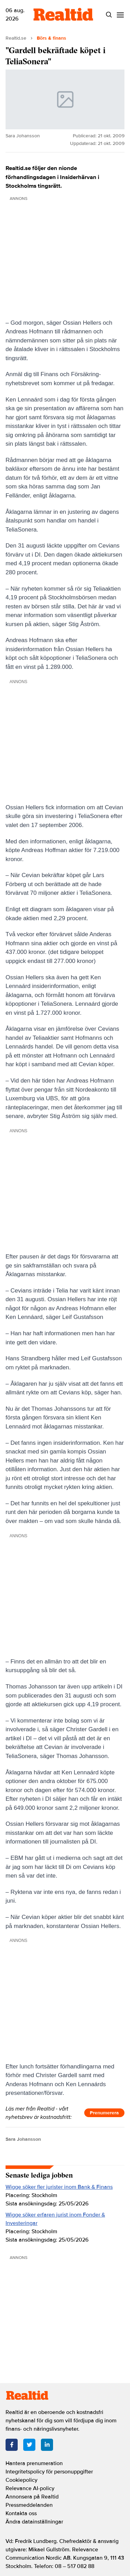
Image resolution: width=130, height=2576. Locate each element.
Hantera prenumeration (34, 2463)
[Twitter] (29, 2445)
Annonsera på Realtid (32, 2496)
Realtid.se (16, 38)
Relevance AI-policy (30, 2488)
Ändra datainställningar (34, 2521)
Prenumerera (104, 2113)
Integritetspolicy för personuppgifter (49, 2471)
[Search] (108, 14)
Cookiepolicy (21, 2480)
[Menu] (120, 14)
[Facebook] (12, 2445)
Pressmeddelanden (29, 2505)
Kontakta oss (21, 2513)
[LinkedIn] (47, 2445)
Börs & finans (51, 38)
